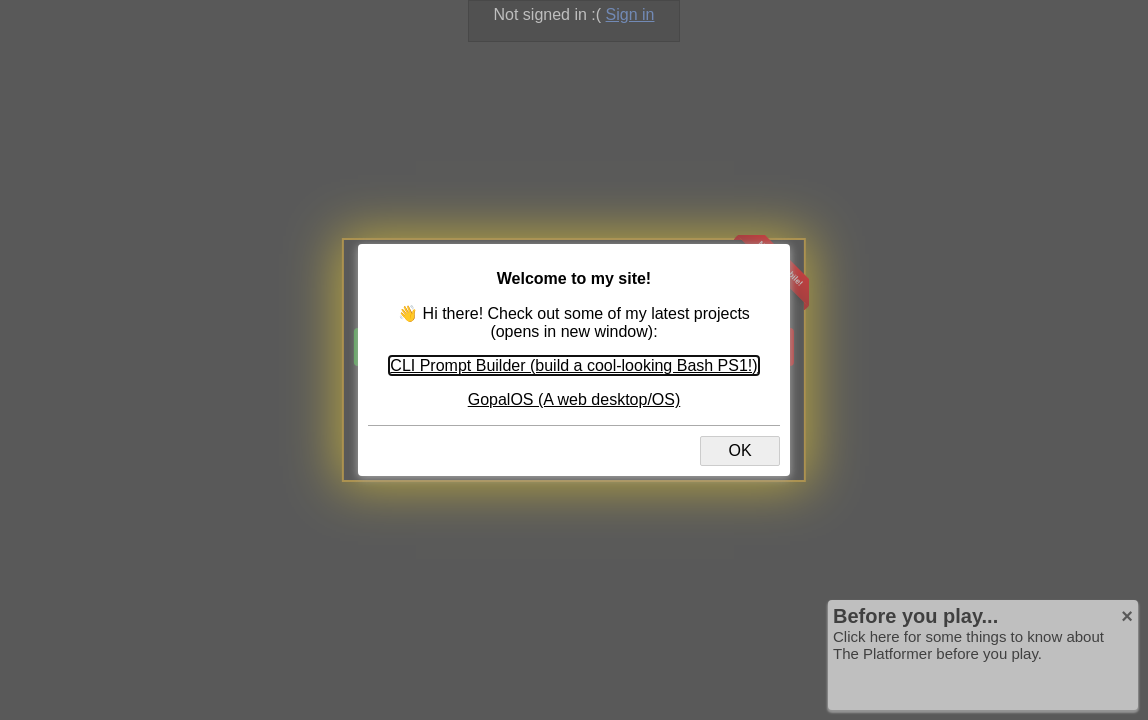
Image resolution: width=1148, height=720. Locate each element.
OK (739, 450)
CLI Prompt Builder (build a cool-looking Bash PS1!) (573, 365)
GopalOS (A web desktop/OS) (574, 399)
